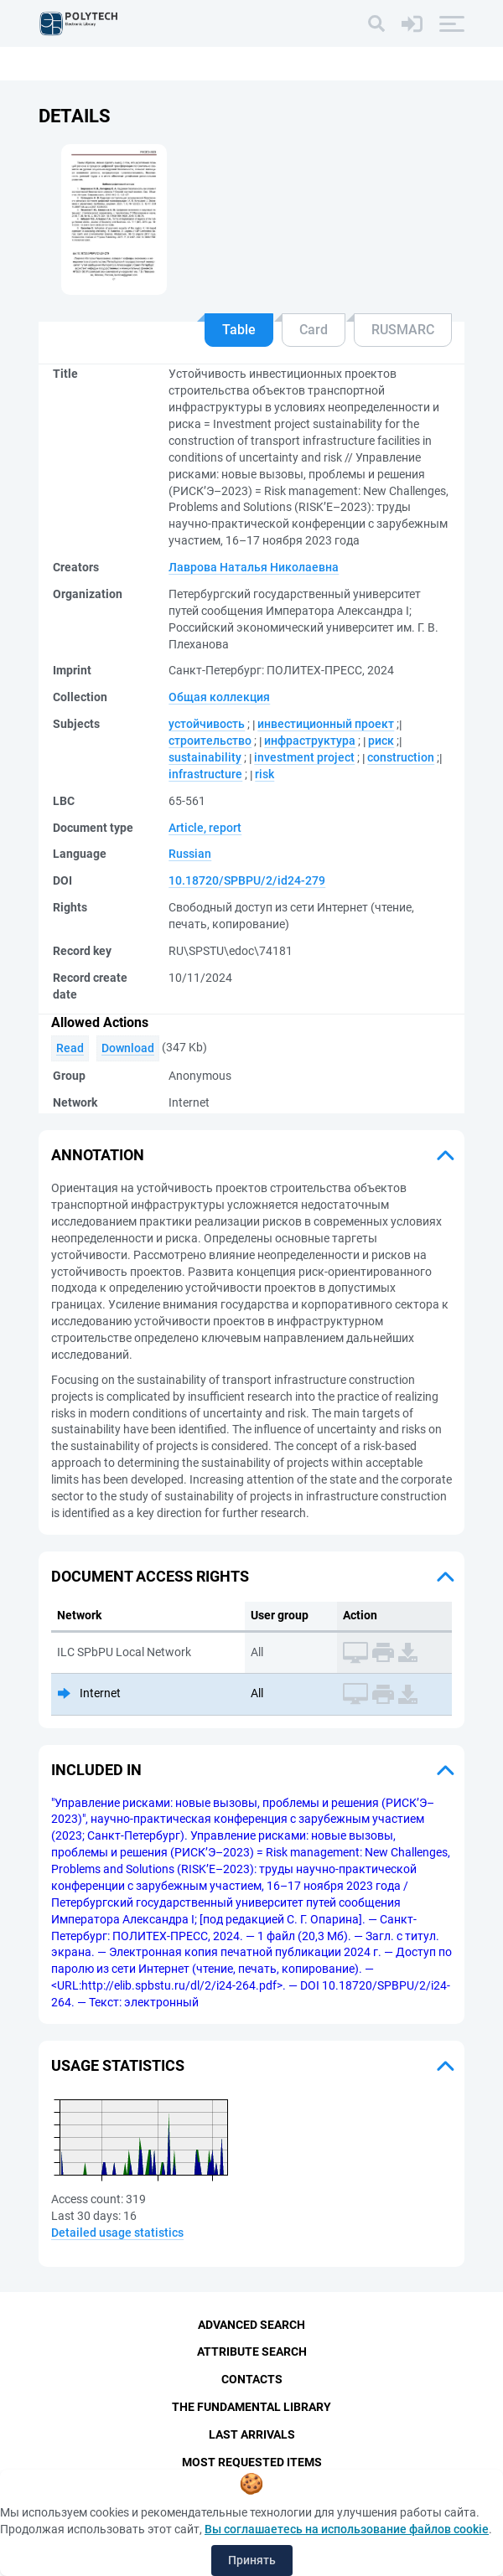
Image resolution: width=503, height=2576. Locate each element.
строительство (210, 740)
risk (264, 774)
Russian (190, 853)
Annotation (97, 1155)
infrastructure (205, 774)
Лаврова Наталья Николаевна (254, 567)
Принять (252, 2560)
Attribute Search (252, 2351)
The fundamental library (251, 2406)
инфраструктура (309, 740)
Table (239, 330)
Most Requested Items (252, 2462)
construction (400, 757)
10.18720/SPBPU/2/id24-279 (247, 880)
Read (70, 1048)
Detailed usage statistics (117, 2232)
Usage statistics (117, 2065)
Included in (96, 1769)
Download (127, 1048)
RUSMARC (402, 330)
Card (313, 330)
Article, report (205, 827)
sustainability (205, 757)
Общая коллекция (219, 697)
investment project (304, 757)
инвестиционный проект (325, 723)
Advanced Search (251, 2324)
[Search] (376, 23)
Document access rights (150, 1576)
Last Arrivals (252, 2434)
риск (381, 740)
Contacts (252, 2379)
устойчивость (207, 723)
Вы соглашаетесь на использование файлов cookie (347, 2529)
